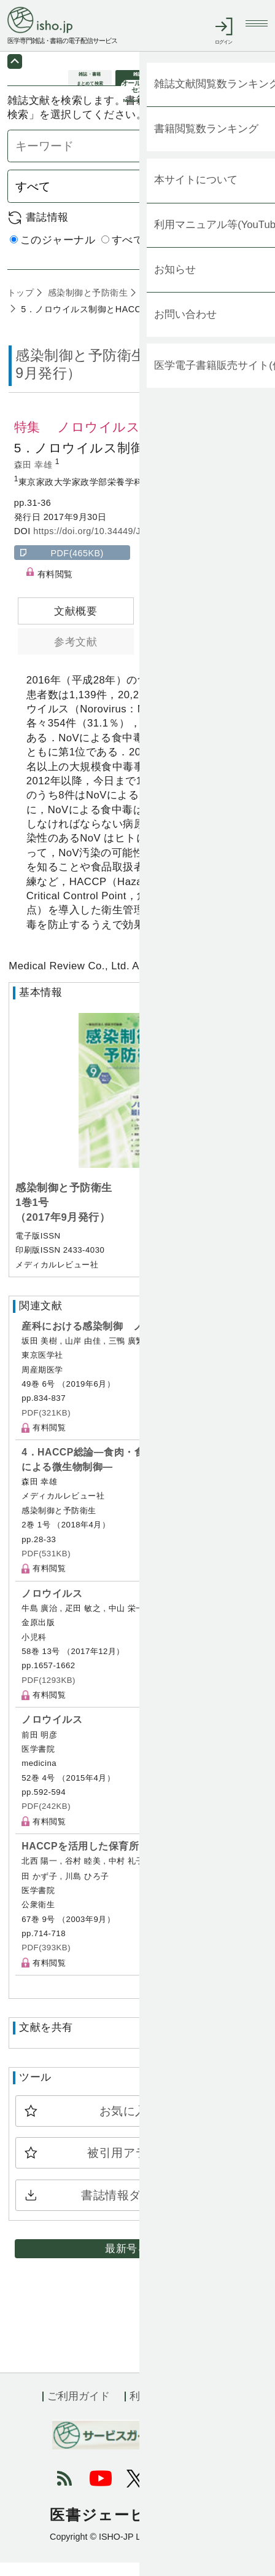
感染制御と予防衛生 (86, 306)
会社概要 (212, 2410)
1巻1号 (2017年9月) (181, 306)
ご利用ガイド (78, 2410)
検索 (246, 200)
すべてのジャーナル (155, 254)
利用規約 (150, 2410)
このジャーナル (53, 254)
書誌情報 (47, 231)
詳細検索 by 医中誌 (221, 268)
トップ (20, 306)
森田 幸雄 (34, 478)
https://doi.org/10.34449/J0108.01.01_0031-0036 (135, 545)
